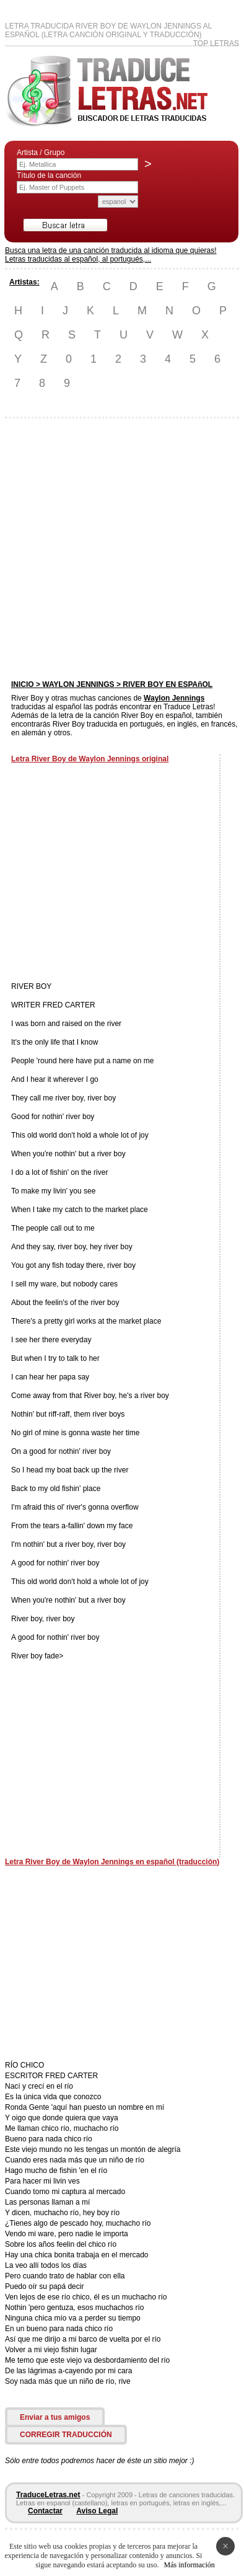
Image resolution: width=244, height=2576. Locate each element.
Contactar (45, 2511)
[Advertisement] (121, 549)
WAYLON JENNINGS (78, 684)
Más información (188, 2565)
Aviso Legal (97, 2511)
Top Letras (216, 43)
